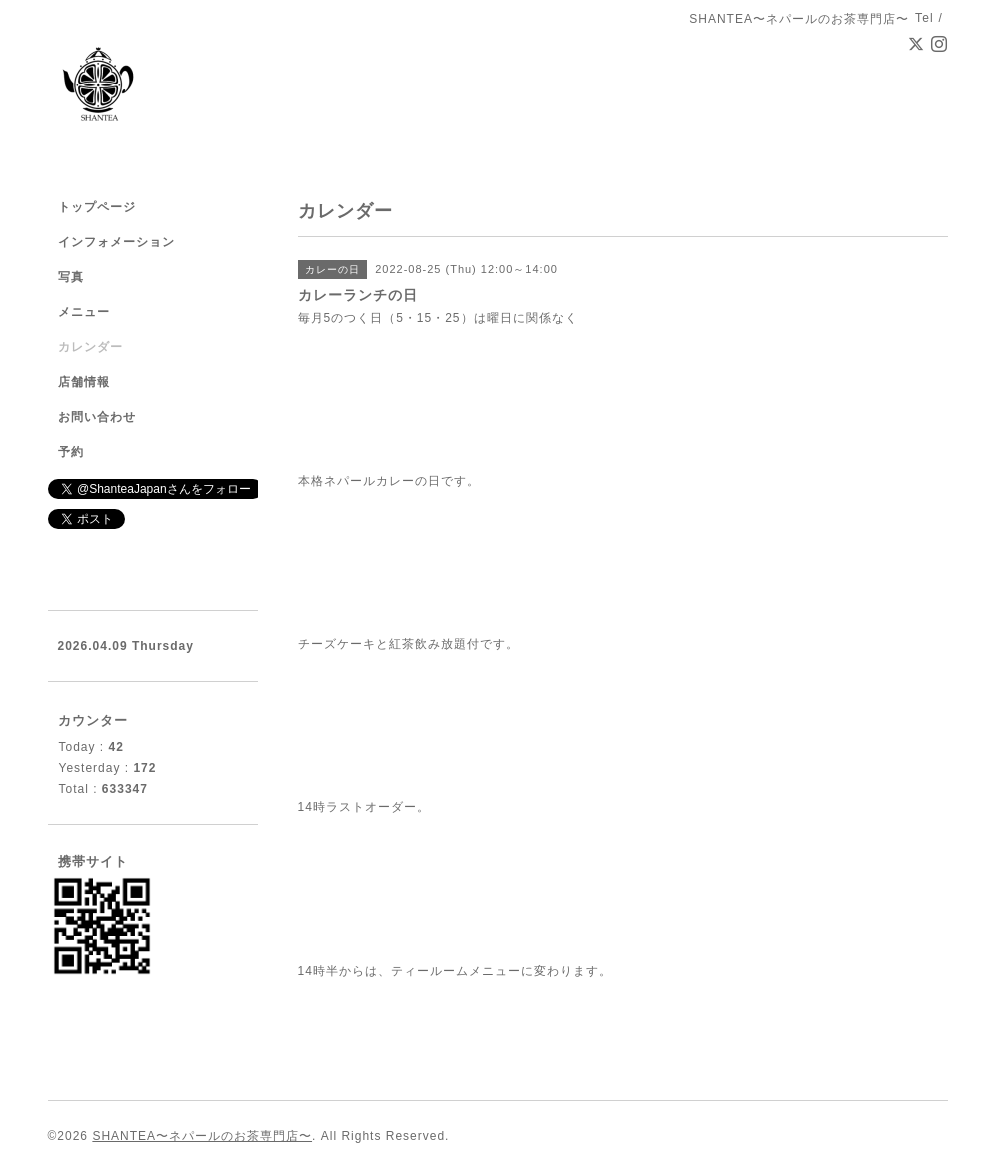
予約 (71, 452)
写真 (71, 277)
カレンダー (90, 347)
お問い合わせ (97, 417)
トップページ (97, 207)
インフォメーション (116, 242)
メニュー (84, 312)
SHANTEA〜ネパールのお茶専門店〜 (202, 1136)
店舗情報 (84, 382)
